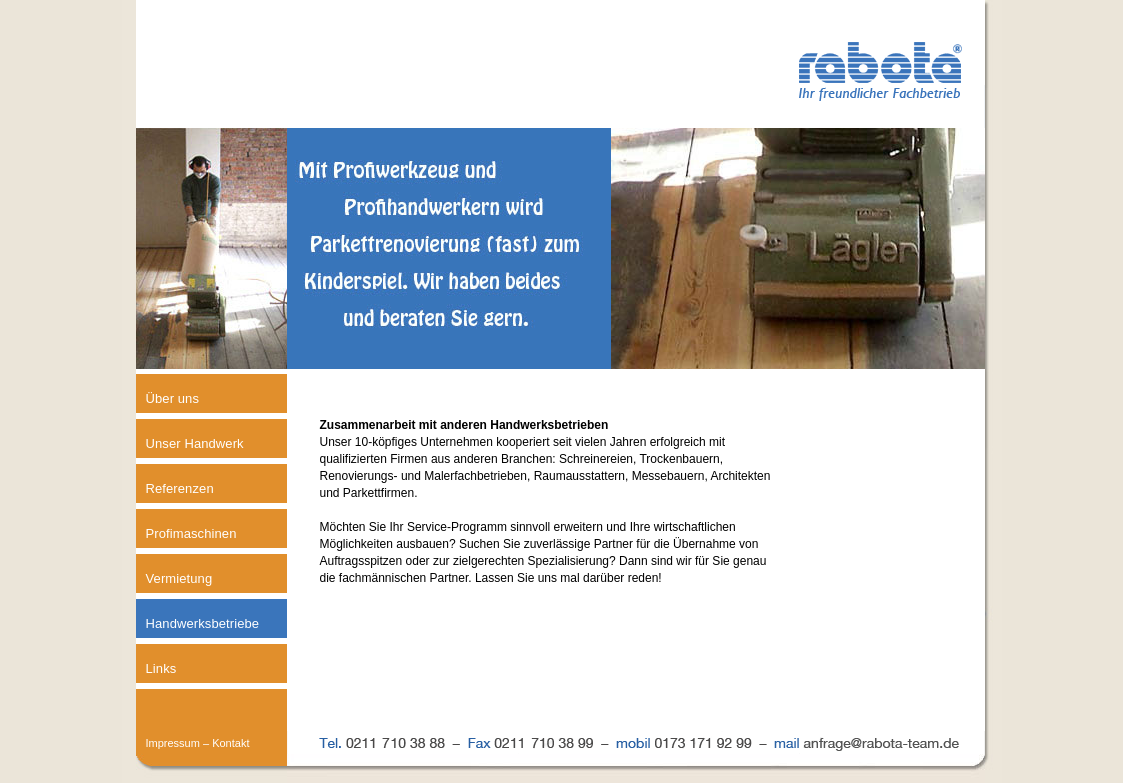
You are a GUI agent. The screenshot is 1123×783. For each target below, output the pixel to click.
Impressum (173, 743)
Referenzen (180, 488)
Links (161, 668)
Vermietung (179, 578)
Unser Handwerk (195, 443)
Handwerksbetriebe (203, 623)
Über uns (173, 398)
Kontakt (230, 743)
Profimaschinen (191, 533)
